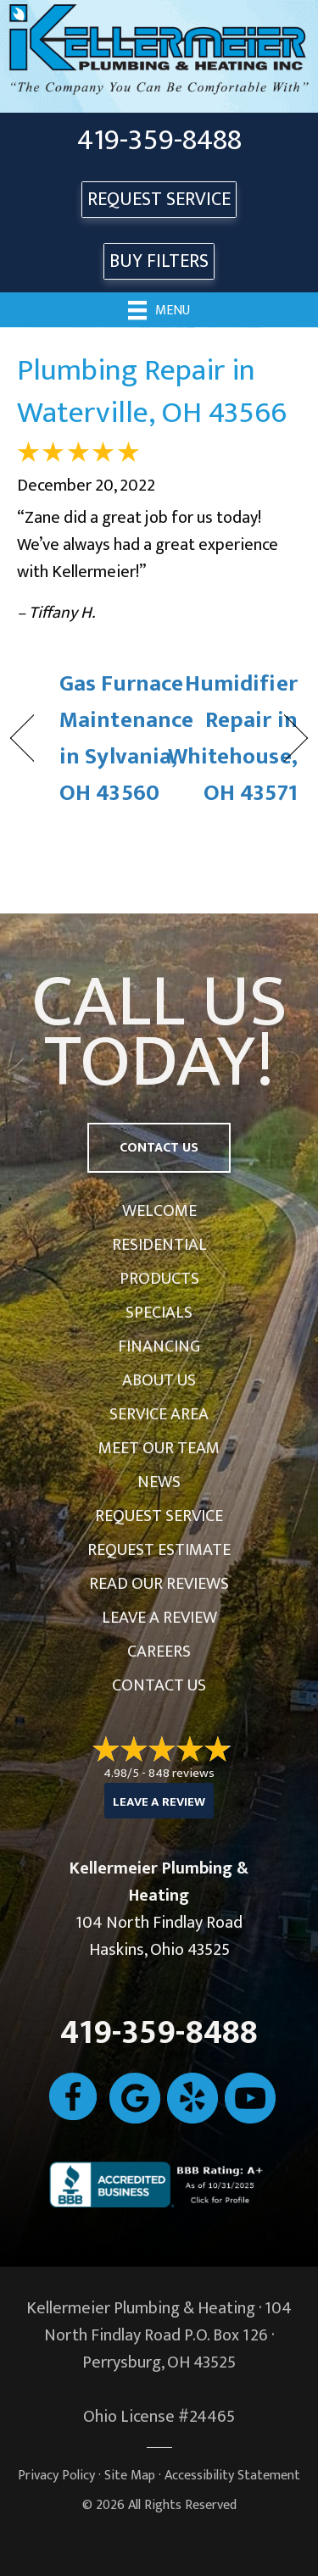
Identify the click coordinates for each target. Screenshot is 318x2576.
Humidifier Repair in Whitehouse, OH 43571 (233, 738)
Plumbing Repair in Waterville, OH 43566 (152, 391)
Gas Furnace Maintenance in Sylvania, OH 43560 (126, 738)
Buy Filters (159, 261)
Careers (159, 1651)
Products (159, 1278)
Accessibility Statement (232, 2475)
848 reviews (181, 1773)
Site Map (129, 2475)
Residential (159, 1244)
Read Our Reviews (159, 1583)
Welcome (159, 1210)
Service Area (159, 1414)
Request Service (159, 1516)
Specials (159, 1312)
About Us (159, 1380)
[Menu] (159, 309)
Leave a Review (159, 1617)
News (159, 1482)
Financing (159, 1346)
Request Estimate (159, 1549)
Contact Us (159, 1685)
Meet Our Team (159, 1448)
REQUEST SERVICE (159, 199)
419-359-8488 (159, 140)
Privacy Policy (56, 2475)
